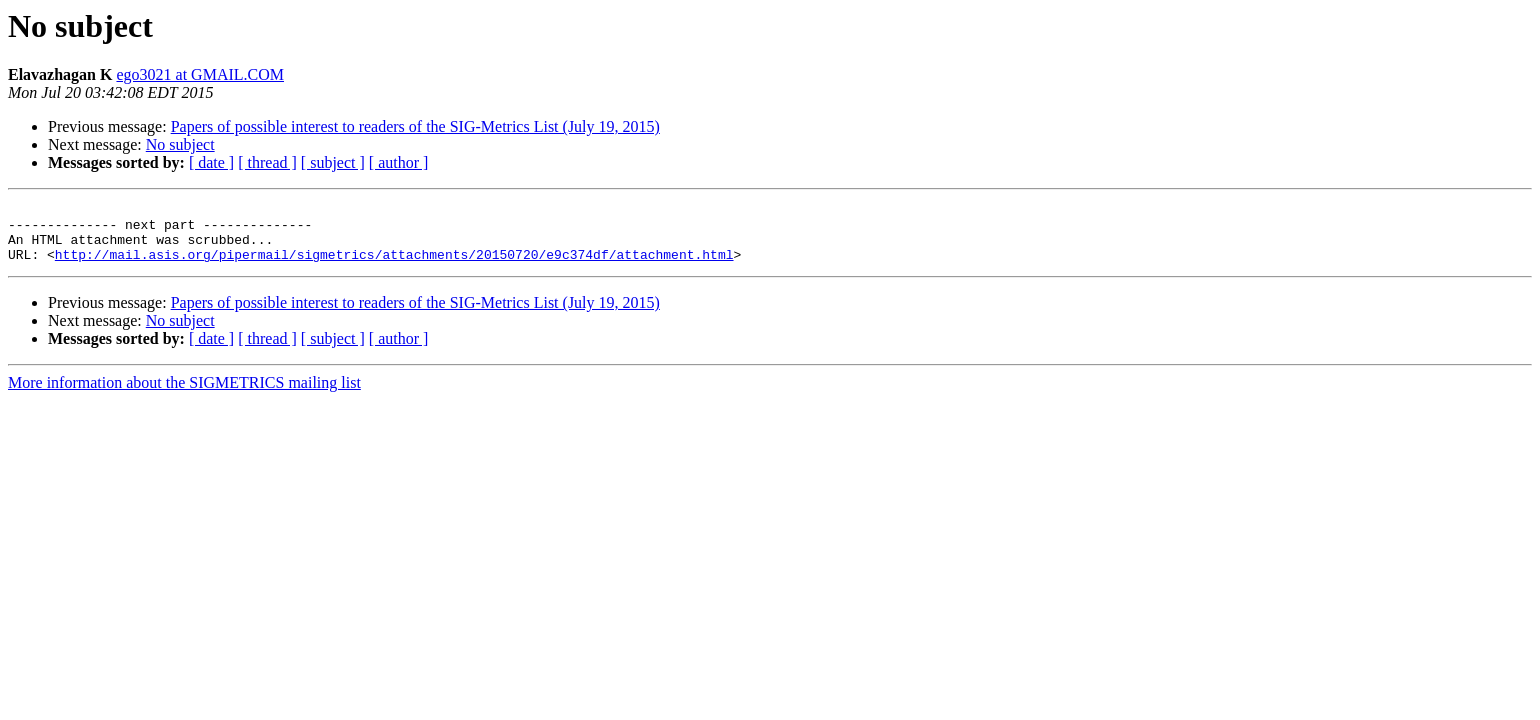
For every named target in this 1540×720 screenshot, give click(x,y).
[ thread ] (267, 162)
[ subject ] (333, 162)
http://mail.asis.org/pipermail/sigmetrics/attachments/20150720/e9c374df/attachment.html (394, 266)
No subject (180, 144)
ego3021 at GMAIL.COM (200, 74)
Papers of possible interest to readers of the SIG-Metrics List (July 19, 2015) (415, 126)
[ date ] (211, 162)
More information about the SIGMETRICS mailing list (184, 394)
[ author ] (399, 162)
